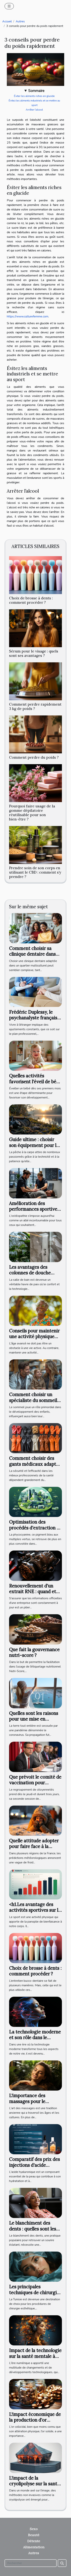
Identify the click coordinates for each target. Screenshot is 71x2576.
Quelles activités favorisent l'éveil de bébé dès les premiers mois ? (35, 1081)
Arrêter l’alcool (34, 109)
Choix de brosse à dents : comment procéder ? (31, 600)
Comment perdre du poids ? (34, 757)
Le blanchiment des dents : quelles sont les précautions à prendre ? (34, 2229)
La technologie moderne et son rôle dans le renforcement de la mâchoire (35, 2040)
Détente (33, 2541)
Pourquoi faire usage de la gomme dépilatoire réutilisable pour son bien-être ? (32, 812)
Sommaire (36, 90)
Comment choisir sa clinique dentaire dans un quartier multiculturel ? (35, 957)
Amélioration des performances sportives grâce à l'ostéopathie (34, 1209)
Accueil (7, 21)
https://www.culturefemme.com (27, 316)
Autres (20, 21)
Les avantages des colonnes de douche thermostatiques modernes (30, 1275)
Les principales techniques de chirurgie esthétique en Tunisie (34, 2292)
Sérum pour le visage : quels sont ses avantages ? (33, 653)
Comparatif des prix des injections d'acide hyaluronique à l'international (34, 2168)
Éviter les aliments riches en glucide (34, 96)
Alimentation (33, 2547)
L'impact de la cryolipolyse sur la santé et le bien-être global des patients (35, 2486)
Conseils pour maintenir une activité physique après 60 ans (34, 1336)
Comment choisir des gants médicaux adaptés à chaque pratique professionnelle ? (35, 1466)
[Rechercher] (31, 2563)
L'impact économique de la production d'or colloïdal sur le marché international (35, 2423)
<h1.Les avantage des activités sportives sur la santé (35, 1910)
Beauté (33, 2535)
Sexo (34, 2529)
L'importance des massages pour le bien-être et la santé (30, 2101)
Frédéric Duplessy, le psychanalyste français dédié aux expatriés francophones (33, 1020)
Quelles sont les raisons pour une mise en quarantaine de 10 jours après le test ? (33, 1722)
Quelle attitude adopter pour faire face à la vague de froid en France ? (34, 1849)
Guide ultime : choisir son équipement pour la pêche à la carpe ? (34, 1145)
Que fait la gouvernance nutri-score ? (34, 1652)
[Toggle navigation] (9, 6)
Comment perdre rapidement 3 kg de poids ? (35, 706)
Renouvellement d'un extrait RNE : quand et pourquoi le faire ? (32, 1591)
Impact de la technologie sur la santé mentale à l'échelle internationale (35, 2356)
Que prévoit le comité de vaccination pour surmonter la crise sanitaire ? (35, 1785)
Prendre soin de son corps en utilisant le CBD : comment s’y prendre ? (35, 872)
